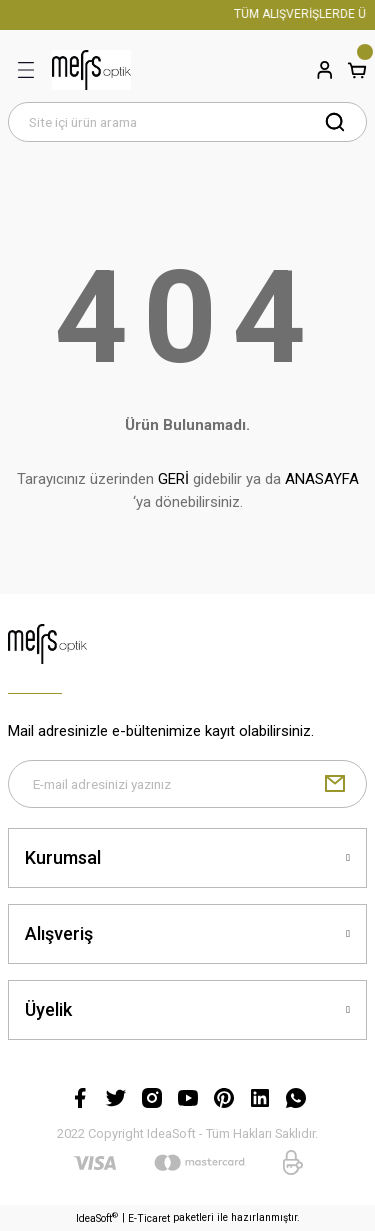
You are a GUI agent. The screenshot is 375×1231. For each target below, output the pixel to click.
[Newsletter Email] (187, 784)
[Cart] (357, 70)
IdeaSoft (97, 1217)
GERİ (173, 479)
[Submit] (335, 784)
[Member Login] (325, 70)
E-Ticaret (149, 1218)
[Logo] (91, 70)
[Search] (187, 122)
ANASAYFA (322, 479)
